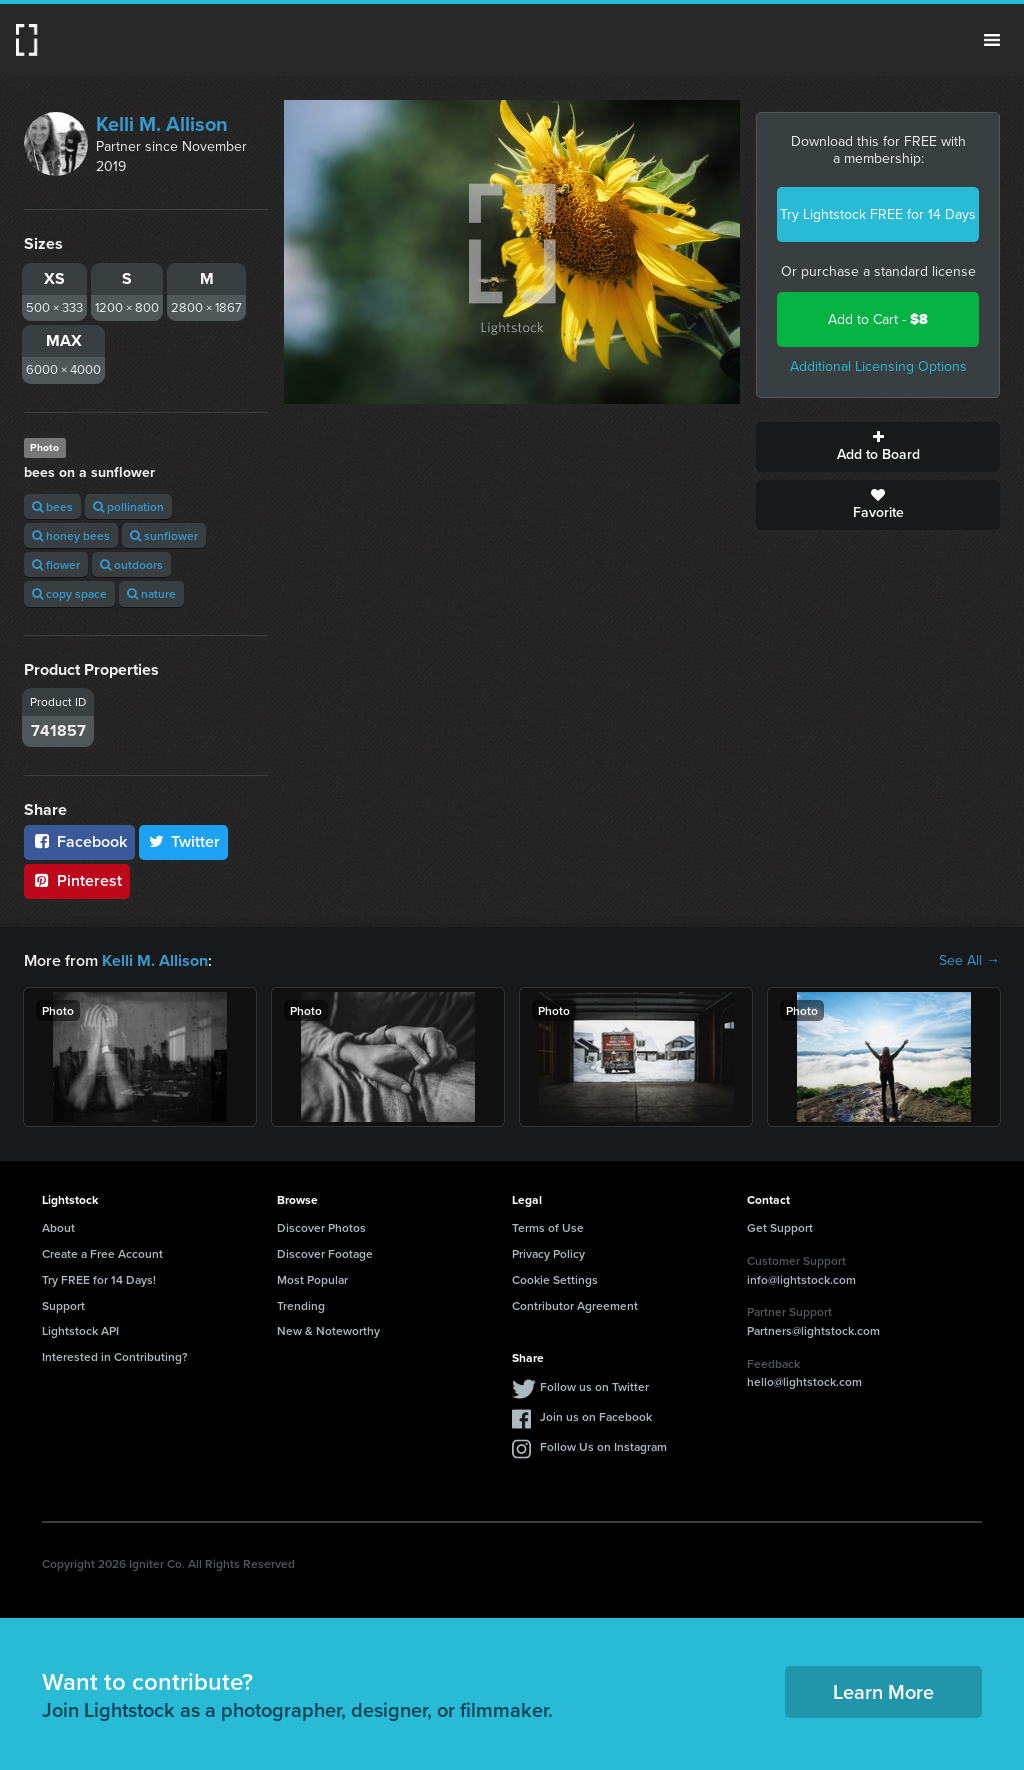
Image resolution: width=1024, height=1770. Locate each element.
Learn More (883, 1691)
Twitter (184, 841)
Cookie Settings (555, 1279)
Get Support (780, 1227)
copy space (69, 593)
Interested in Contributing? (115, 1356)
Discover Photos (321, 1227)
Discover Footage (325, 1253)
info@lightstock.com (801, 1278)
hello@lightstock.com (804, 1381)
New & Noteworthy (328, 1330)
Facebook (79, 841)
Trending (301, 1305)
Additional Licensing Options (878, 366)
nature (151, 593)
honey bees (71, 535)
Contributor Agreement (575, 1305)
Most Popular (312, 1279)
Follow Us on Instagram (603, 1446)
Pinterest (77, 880)
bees (52, 506)
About (58, 1227)
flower (56, 564)
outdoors (131, 564)
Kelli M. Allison (162, 124)
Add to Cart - (878, 319)
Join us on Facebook (596, 1416)
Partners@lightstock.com (813, 1330)
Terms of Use (548, 1227)
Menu (992, 40)
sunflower (164, 535)
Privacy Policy (548, 1253)
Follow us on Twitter (594, 1386)
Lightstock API (80, 1330)
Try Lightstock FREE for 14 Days (878, 214)
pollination (128, 506)
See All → (969, 961)
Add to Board (878, 447)
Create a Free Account (102, 1253)
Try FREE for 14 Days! (99, 1279)
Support (63, 1305)
